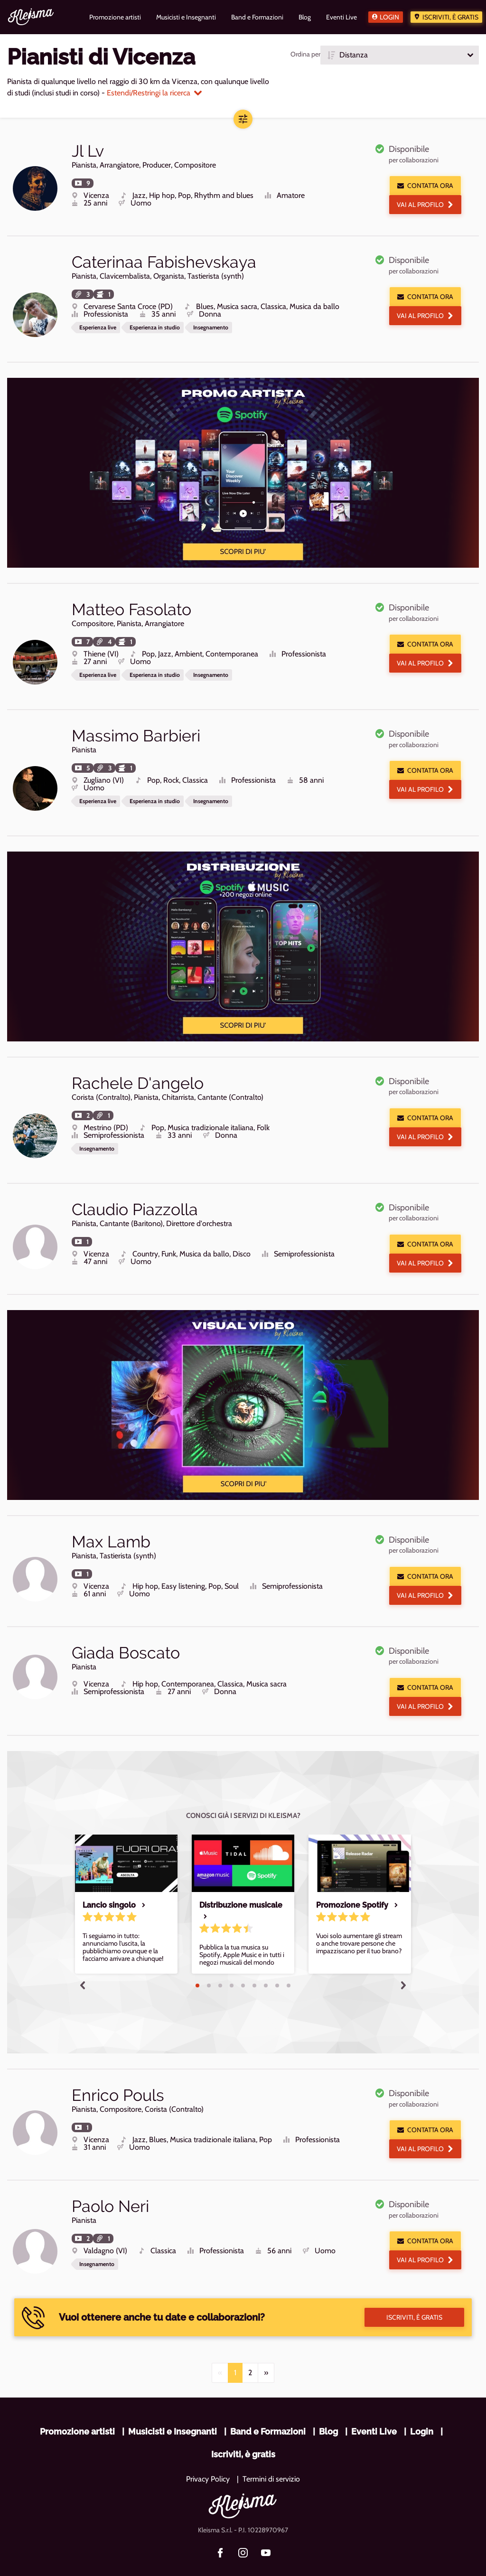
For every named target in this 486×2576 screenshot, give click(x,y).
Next (403, 1963)
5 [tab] (243, 1964)
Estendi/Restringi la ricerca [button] (154, 92)
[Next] (266, 2345)
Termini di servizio (271, 2450)
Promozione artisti (77, 2403)
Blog (328, 2403)
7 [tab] (266, 1964)
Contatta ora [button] (425, 185)
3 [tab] (220, 1964)
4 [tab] (232, 1964)
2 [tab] (209, 1964)
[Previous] (220, 2345)
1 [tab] (197, 1964)
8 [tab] (277, 1964)
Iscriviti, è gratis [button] (414, 2289)
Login (389, 17)
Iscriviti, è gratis (450, 17)
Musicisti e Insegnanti (172, 2403)
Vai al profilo (425, 204)
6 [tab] (254, 1964)
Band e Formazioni (268, 2403)
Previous (82, 1963)
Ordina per (305, 54)
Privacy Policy (208, 2450)
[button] (399, 55)
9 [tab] (288, 1964)
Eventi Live (374, 2403)
